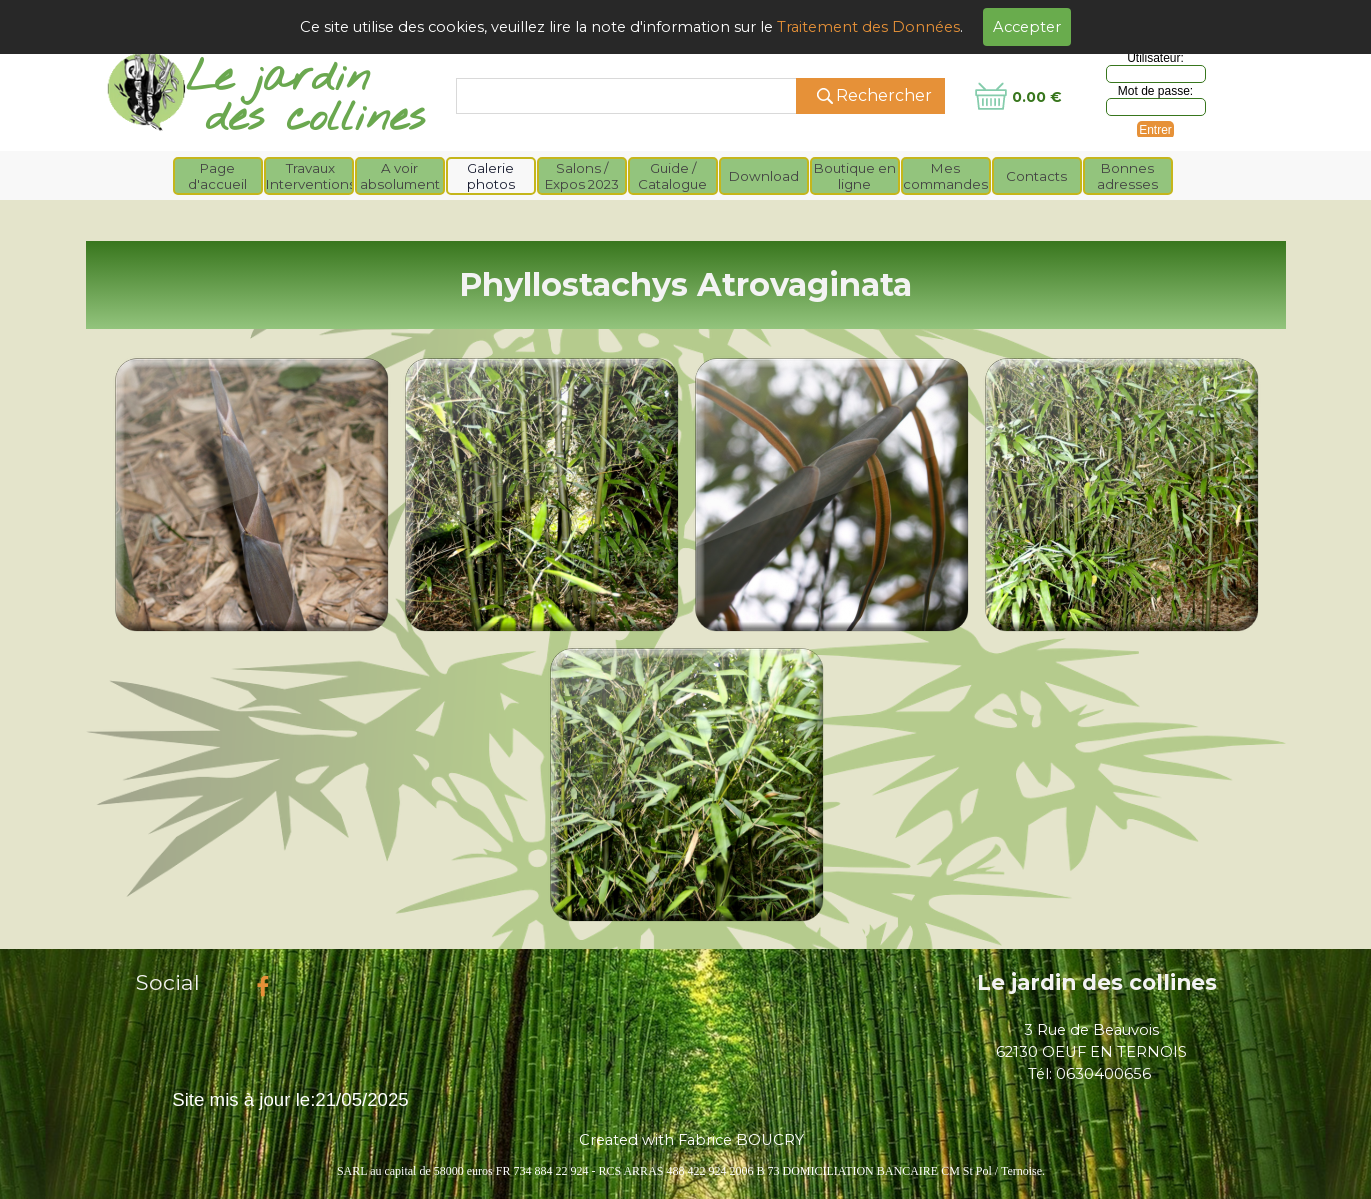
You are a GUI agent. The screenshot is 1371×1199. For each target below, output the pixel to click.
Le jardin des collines (1097, 982)
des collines (315, 118)
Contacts (1036, 176)
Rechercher (884, 95)
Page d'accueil (217, 176)
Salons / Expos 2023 (582, 176)
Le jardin (278, 78)
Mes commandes (945, 176)
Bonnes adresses (1127, 176)
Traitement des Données (868, 27)
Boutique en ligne (855, 176)
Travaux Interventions (311, 176)
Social (168, 982)
